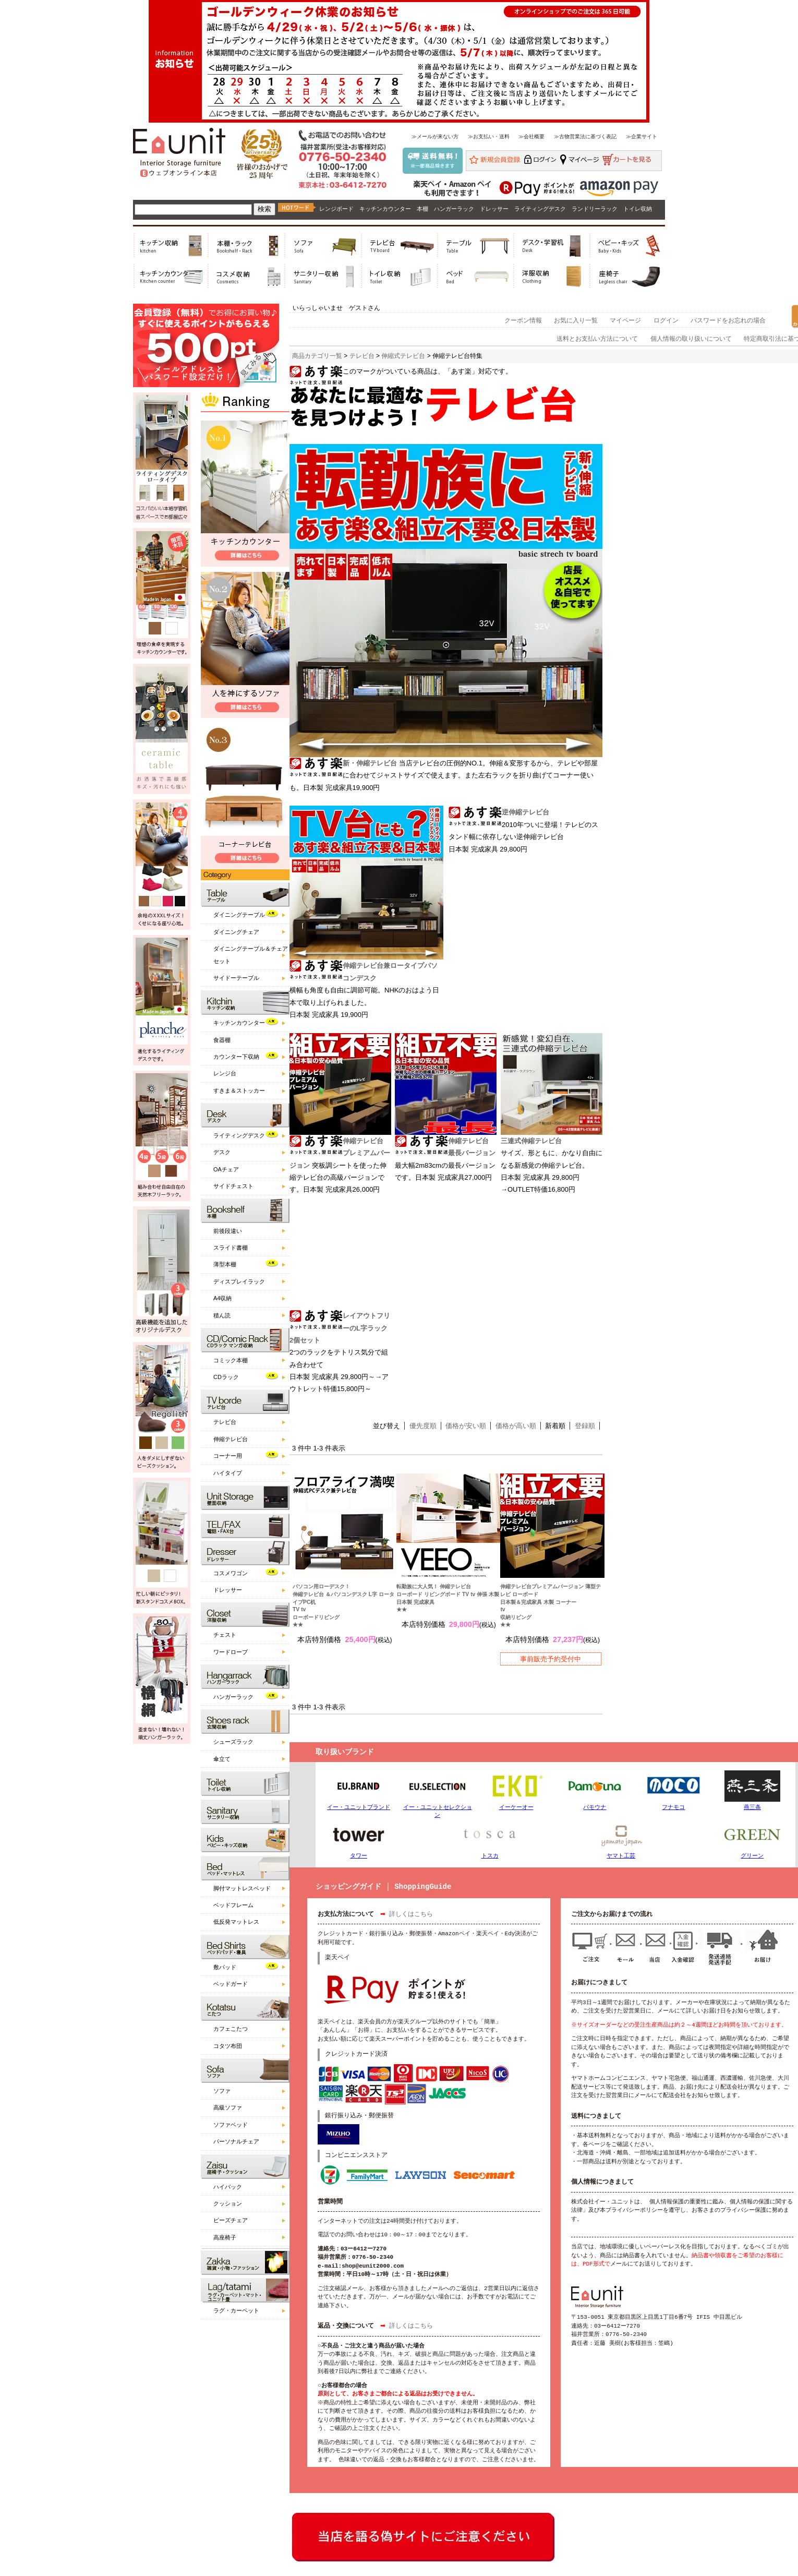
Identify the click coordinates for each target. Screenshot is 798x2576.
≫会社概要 (531, 136)
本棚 (422, 209)
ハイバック (227, 2187)
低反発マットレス (236, 1922)
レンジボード (336, 209)
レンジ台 (224, 1073)
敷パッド (224, 1967)
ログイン (666, 320)
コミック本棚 (230, 1360)
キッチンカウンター (385, 209)
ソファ (222, 2091)
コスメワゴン (230, 1573)
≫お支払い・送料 (489, 136)
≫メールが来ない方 (435, 136)
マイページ (625, 320)
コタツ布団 (227, 2046)
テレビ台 (224, 1422)
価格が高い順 (515, 1426)
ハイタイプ (227, 1473)
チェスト (224, 1635)
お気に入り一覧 (576, 320)
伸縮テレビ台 (230, 1439)
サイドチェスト (233, 1186)
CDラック (226, 1377)
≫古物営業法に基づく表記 (585, 136)
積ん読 (222, 1315)
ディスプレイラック (239, 1281)
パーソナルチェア (236, 2141)
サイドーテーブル (236, 978)
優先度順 (423, 1426)
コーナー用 (227, 1456)
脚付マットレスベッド (242, 1888)
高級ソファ (227, 2107)
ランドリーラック (595, 209)
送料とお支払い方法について (597, 338)
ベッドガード (230, 1984)
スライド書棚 (230, 1247)
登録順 (585, 1426)
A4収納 (222, 1298)
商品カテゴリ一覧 (317, 356)
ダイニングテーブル (239, 915)
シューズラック (233, 1742)
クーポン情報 (523, 320)
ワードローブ (230, 1652)
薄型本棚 (224, 1264)
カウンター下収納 (236, 1056)
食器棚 (222, 1040)
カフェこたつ (230, 2029)
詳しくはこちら (411, 1914)
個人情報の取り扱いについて (691, 338)
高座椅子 (224, 2237)
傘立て (222, 1759)
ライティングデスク (540, 209)
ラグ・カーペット (236, 2310)
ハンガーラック (454, 209)
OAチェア (226, 1169)
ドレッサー (494, 209)
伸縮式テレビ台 (403, 356)
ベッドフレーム (233, 1905)
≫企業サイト (641, 136)
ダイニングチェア (236, 932)
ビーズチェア (230, 2220)
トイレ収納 (637, 209)
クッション (227, 2203)
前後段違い (227, 1231)
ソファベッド (230, 2125)
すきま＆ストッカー (239, 1090)
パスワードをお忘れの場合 (728, 320)
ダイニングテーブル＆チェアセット (250, 954)
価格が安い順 (465, 1426)
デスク (222, 1152)
